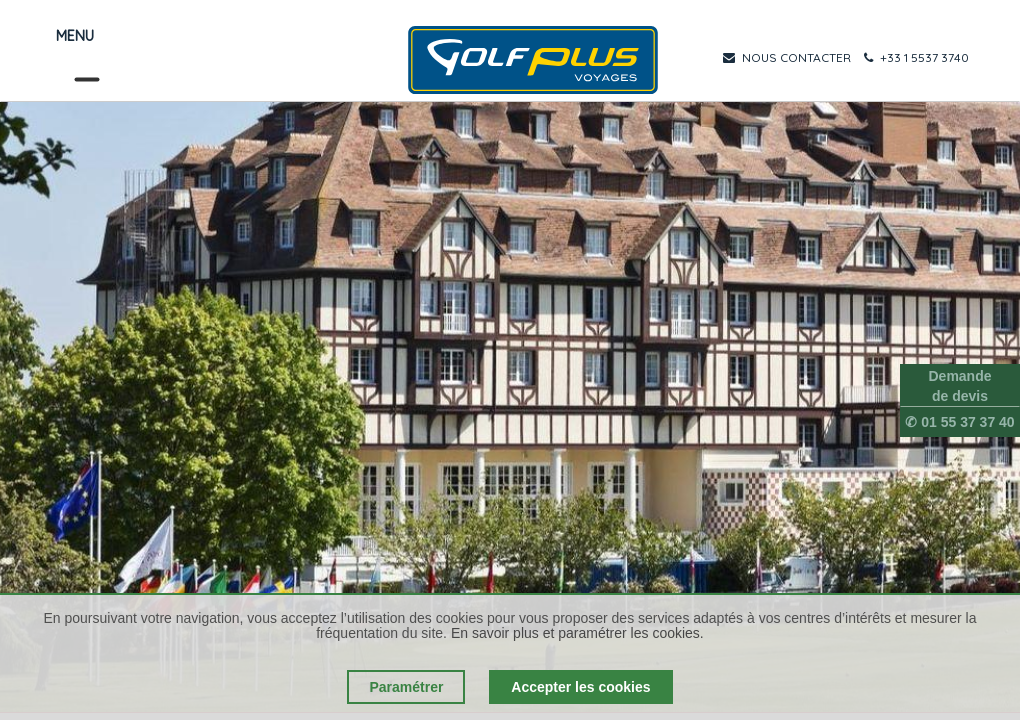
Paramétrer (406, 687)
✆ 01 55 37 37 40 (959, 422)
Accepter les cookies (580, 687)
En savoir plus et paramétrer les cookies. (577, 633)
